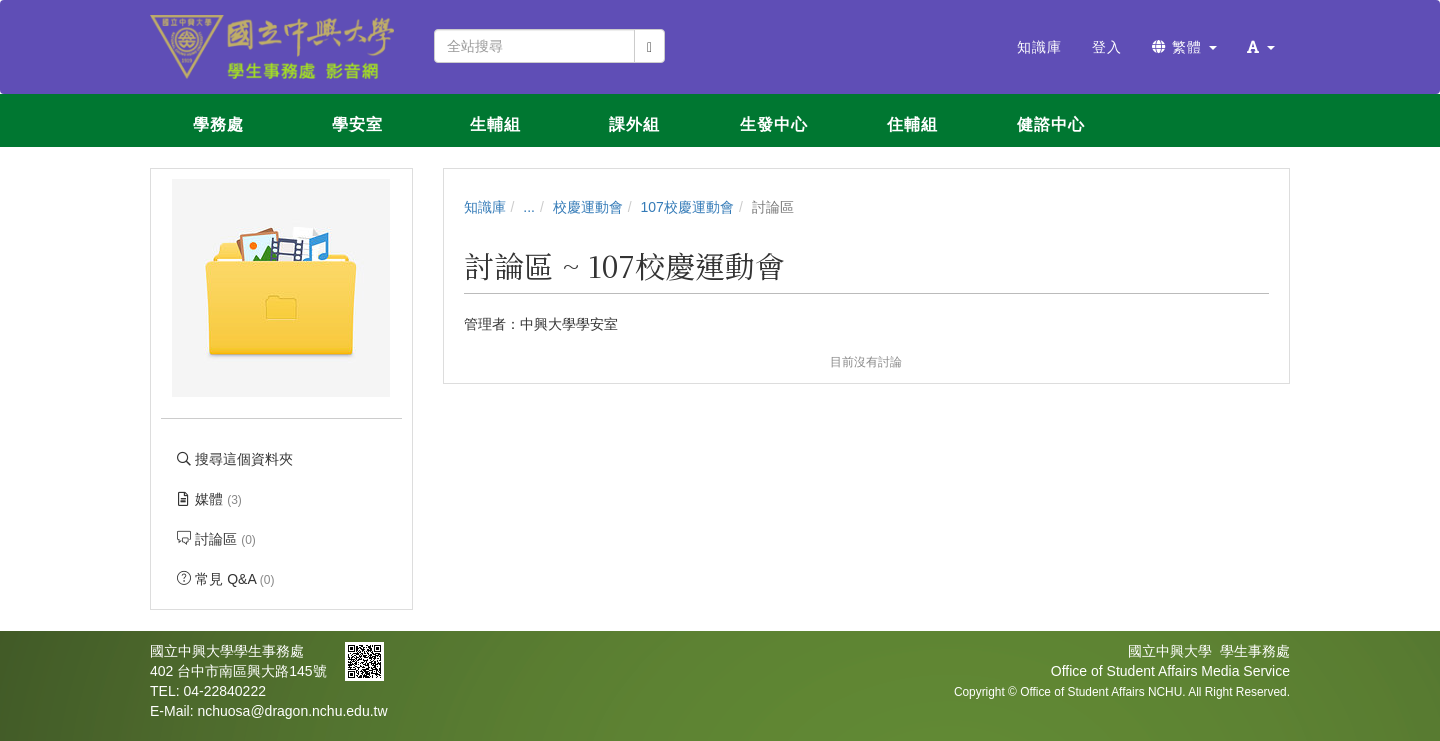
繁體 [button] (1184, 47)
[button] (1261, 47)
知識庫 (485, 207)
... (529, 207)
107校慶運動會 (687, 207)
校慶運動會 (588, 207)
